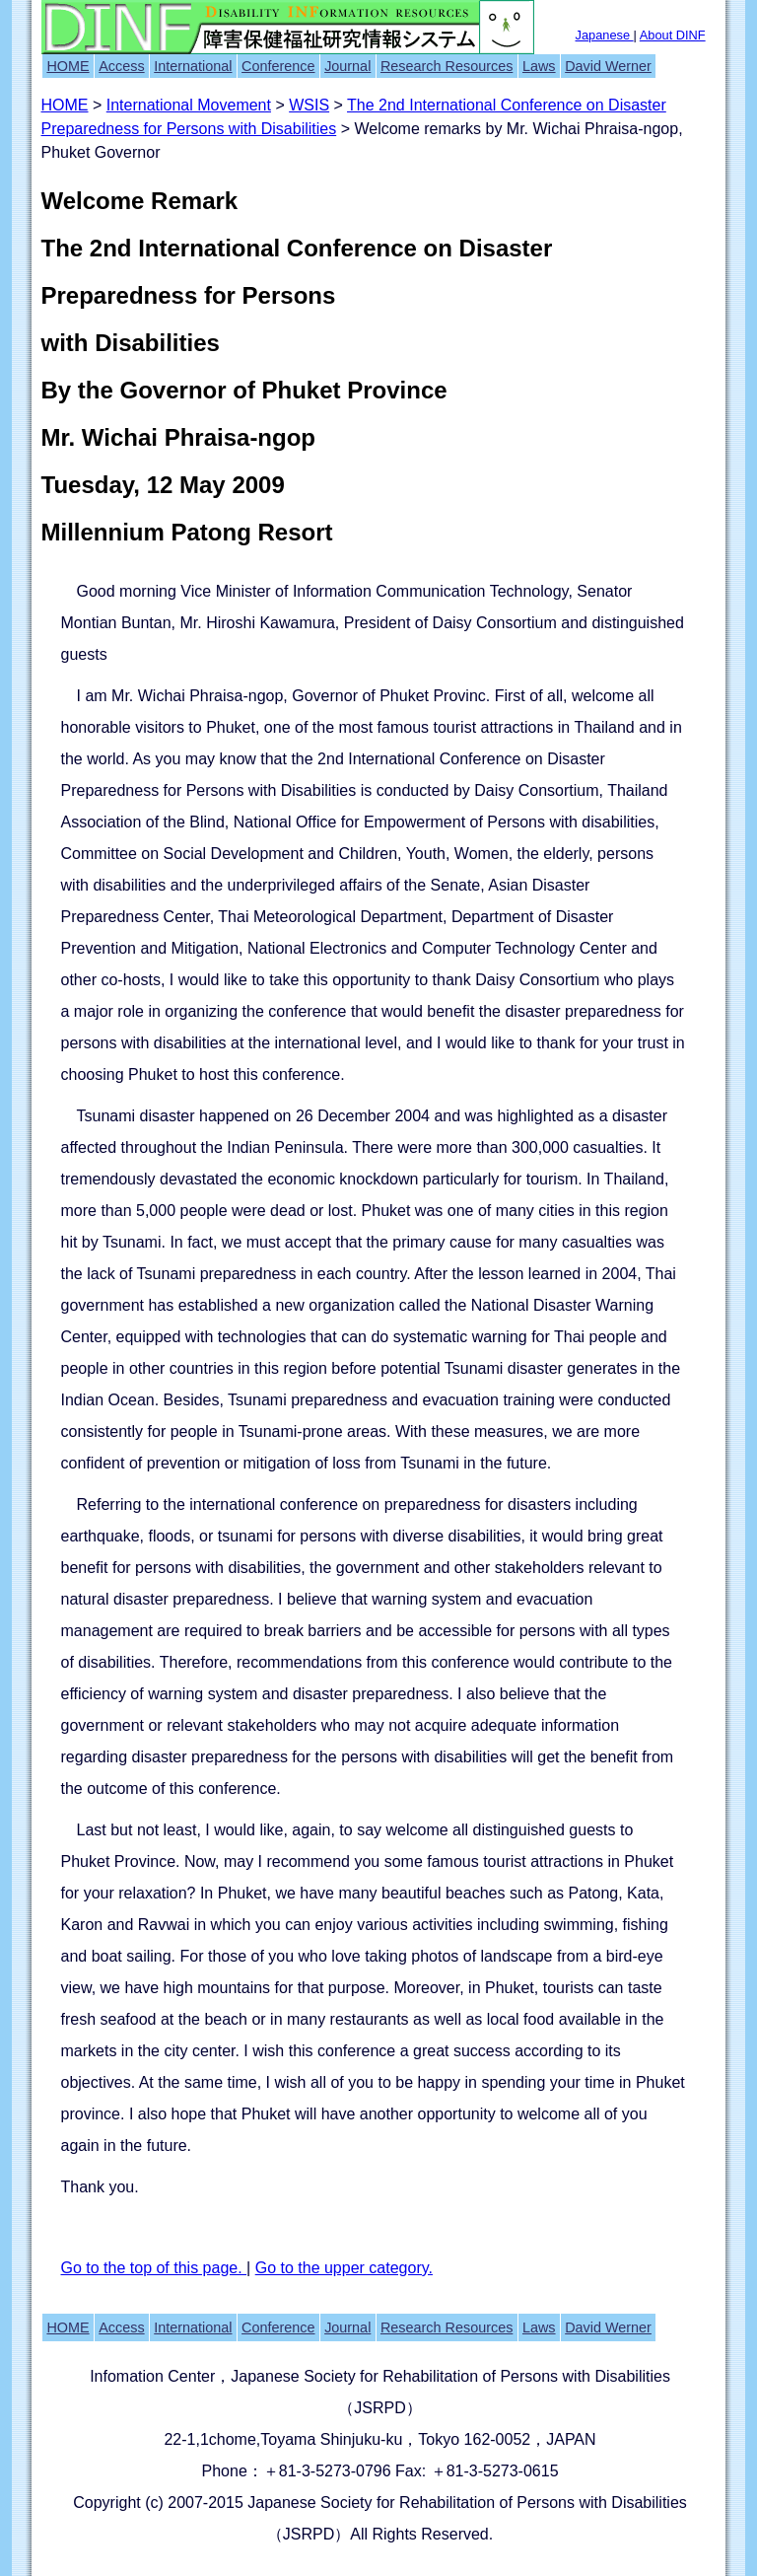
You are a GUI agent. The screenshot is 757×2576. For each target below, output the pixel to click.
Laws (539, 66)
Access (121, 66)
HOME (67, 66)
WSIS (309, 105)
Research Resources (446, 66)
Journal (347, 66)
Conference (277, 66)
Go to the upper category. (344, 2267)
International (193, 66)
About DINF (673, 35)
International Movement (188, 105)
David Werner (608, 66)
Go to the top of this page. (154, 2267)
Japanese (605, 35)
